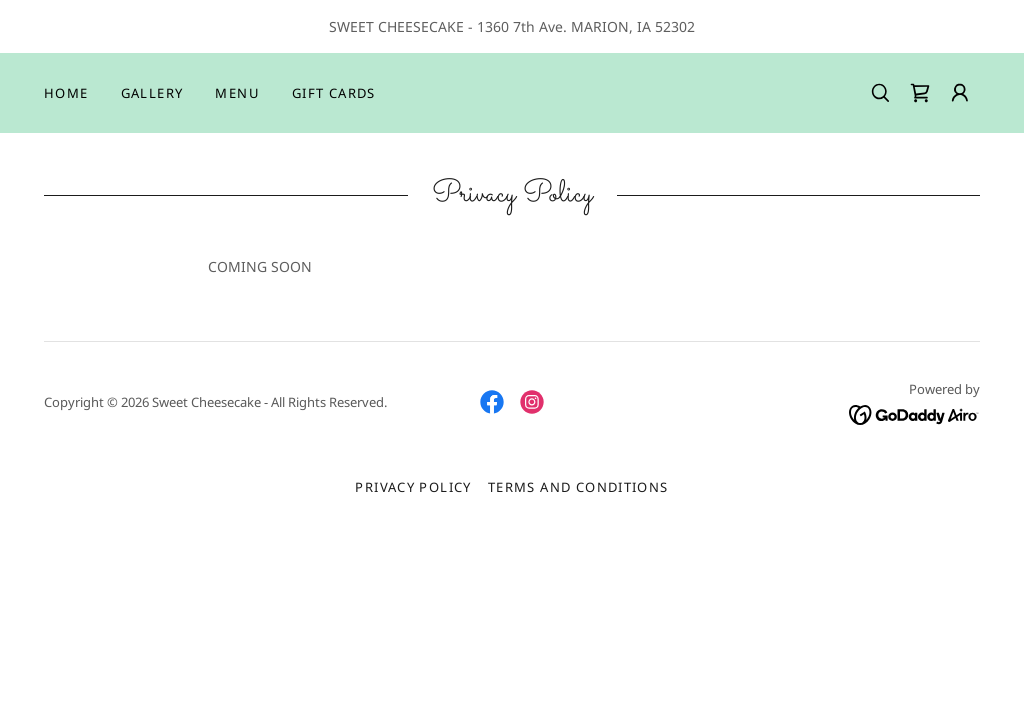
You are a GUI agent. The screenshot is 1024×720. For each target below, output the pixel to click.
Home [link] (66, 93)
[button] (960, 93)
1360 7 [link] (499, 26)
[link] (920, 93)
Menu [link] (237, 93)
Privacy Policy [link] (413, 487)
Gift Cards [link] (334, 93)
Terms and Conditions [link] (578, 487)
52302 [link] (675, 26)
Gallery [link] (152, 93)
